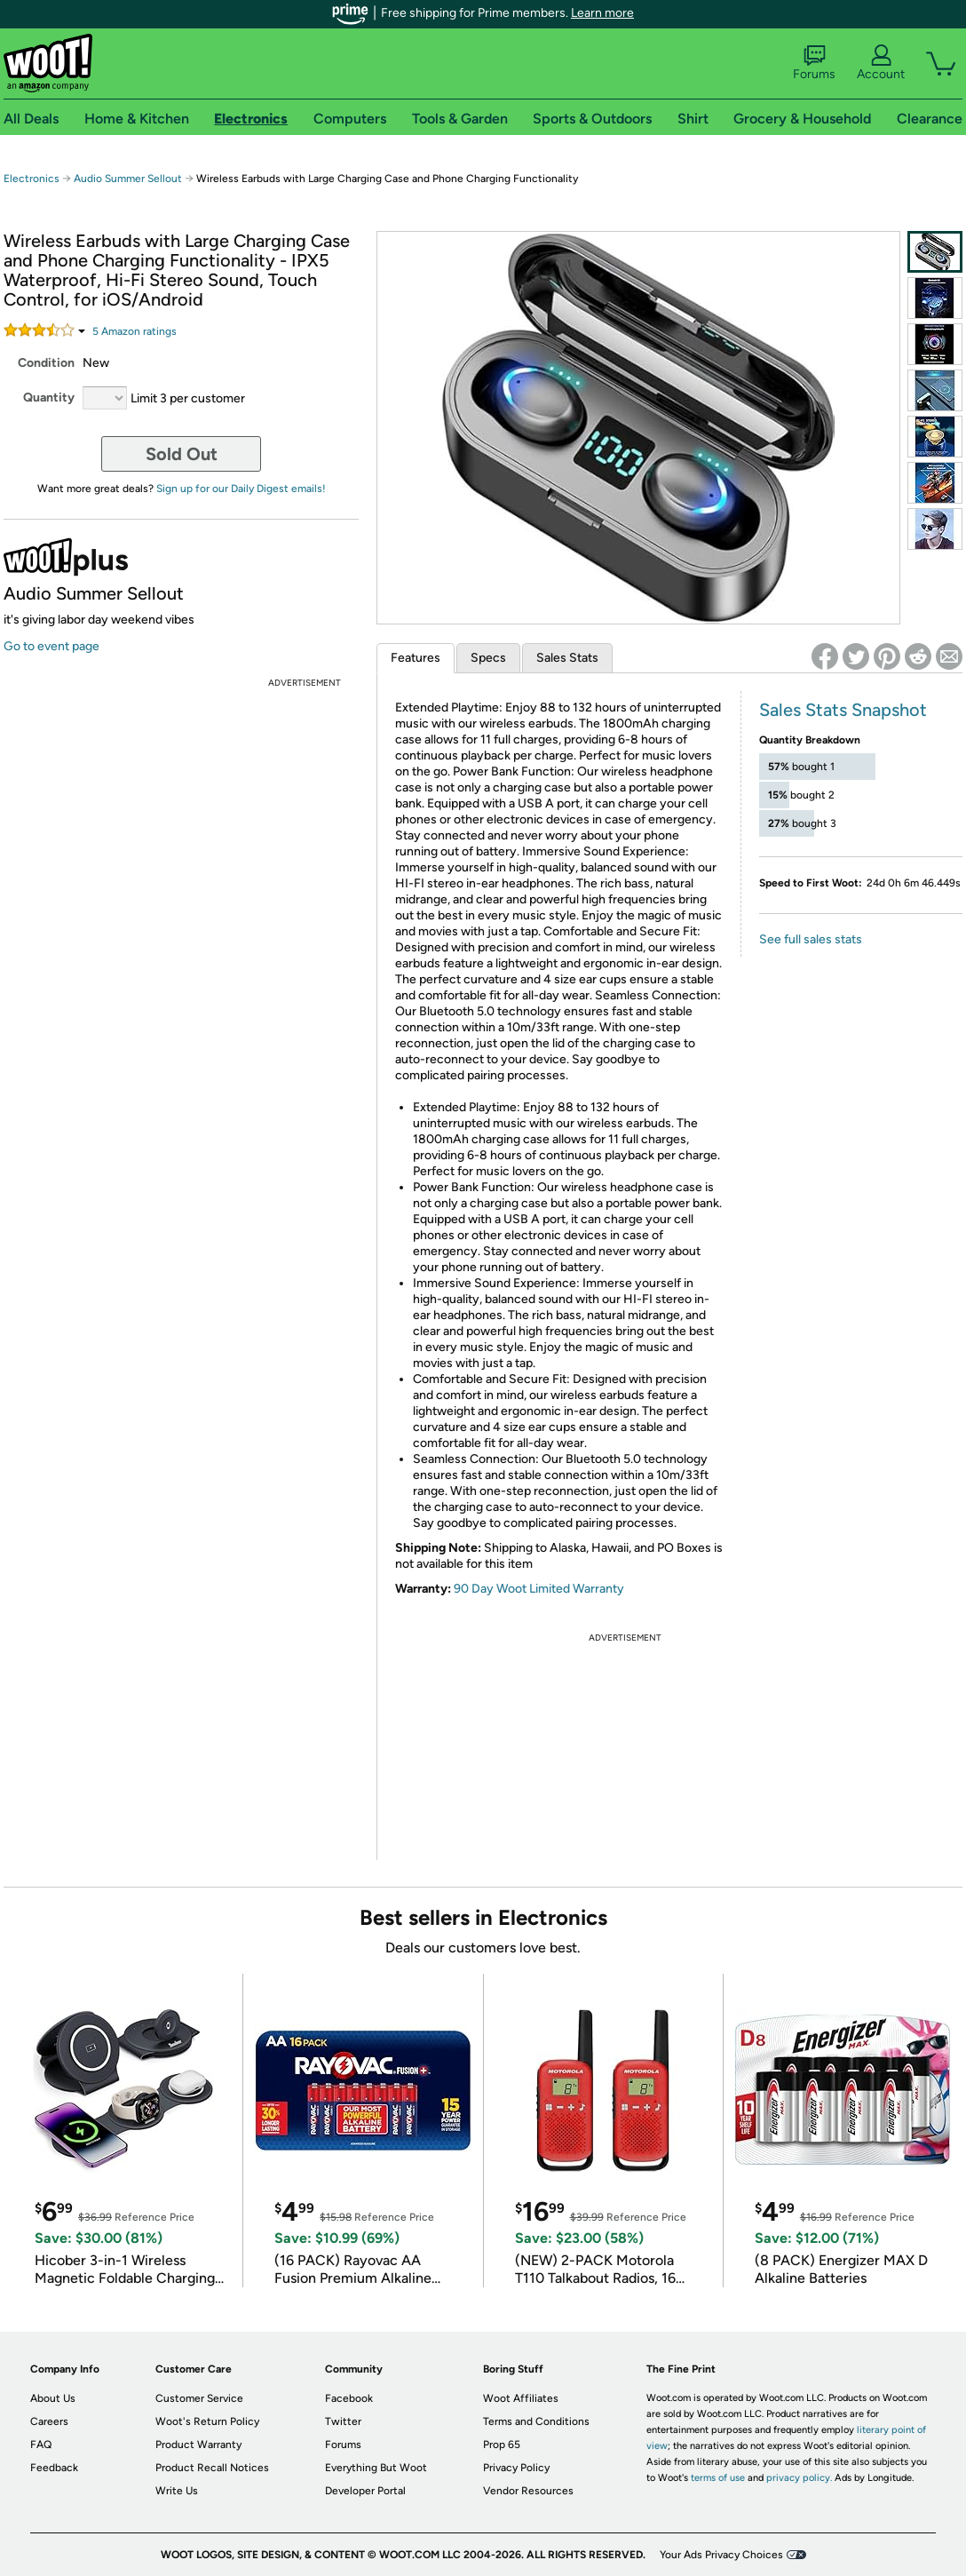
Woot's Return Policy (207, 2421)
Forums (814, 63)
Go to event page (51, 646)
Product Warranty (198, 2444)
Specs (488, 657)
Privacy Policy (516, 2467)
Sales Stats (567, 657)
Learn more (602, 12)
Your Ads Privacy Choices (721, 2554)
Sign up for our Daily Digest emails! (241, 488)
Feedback (54, 2467)
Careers (49, 2421)
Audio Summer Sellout (128, 178)
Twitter (343, 2421)
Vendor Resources (528, 2491)
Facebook (349, 2398)
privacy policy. (799, 2478)
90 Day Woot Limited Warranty (539, 1588)
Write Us (176, 2491)
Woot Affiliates (520, 2398)
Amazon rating (134, 331)
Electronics (31, 178)
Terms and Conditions (536, 2421)
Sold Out (182, 454)
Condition (46, 362)
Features (415, 657)
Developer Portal (365, 2491)
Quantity (49, 397)
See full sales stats (810, 939)
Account (881, 63)
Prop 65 (501, 2444)
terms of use (718, 2478)
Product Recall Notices (212, 2467)
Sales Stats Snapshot (843, 709)
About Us (52, 2398)
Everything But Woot (376, 2467)
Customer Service (199, 2398)
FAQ (40, 2444)
